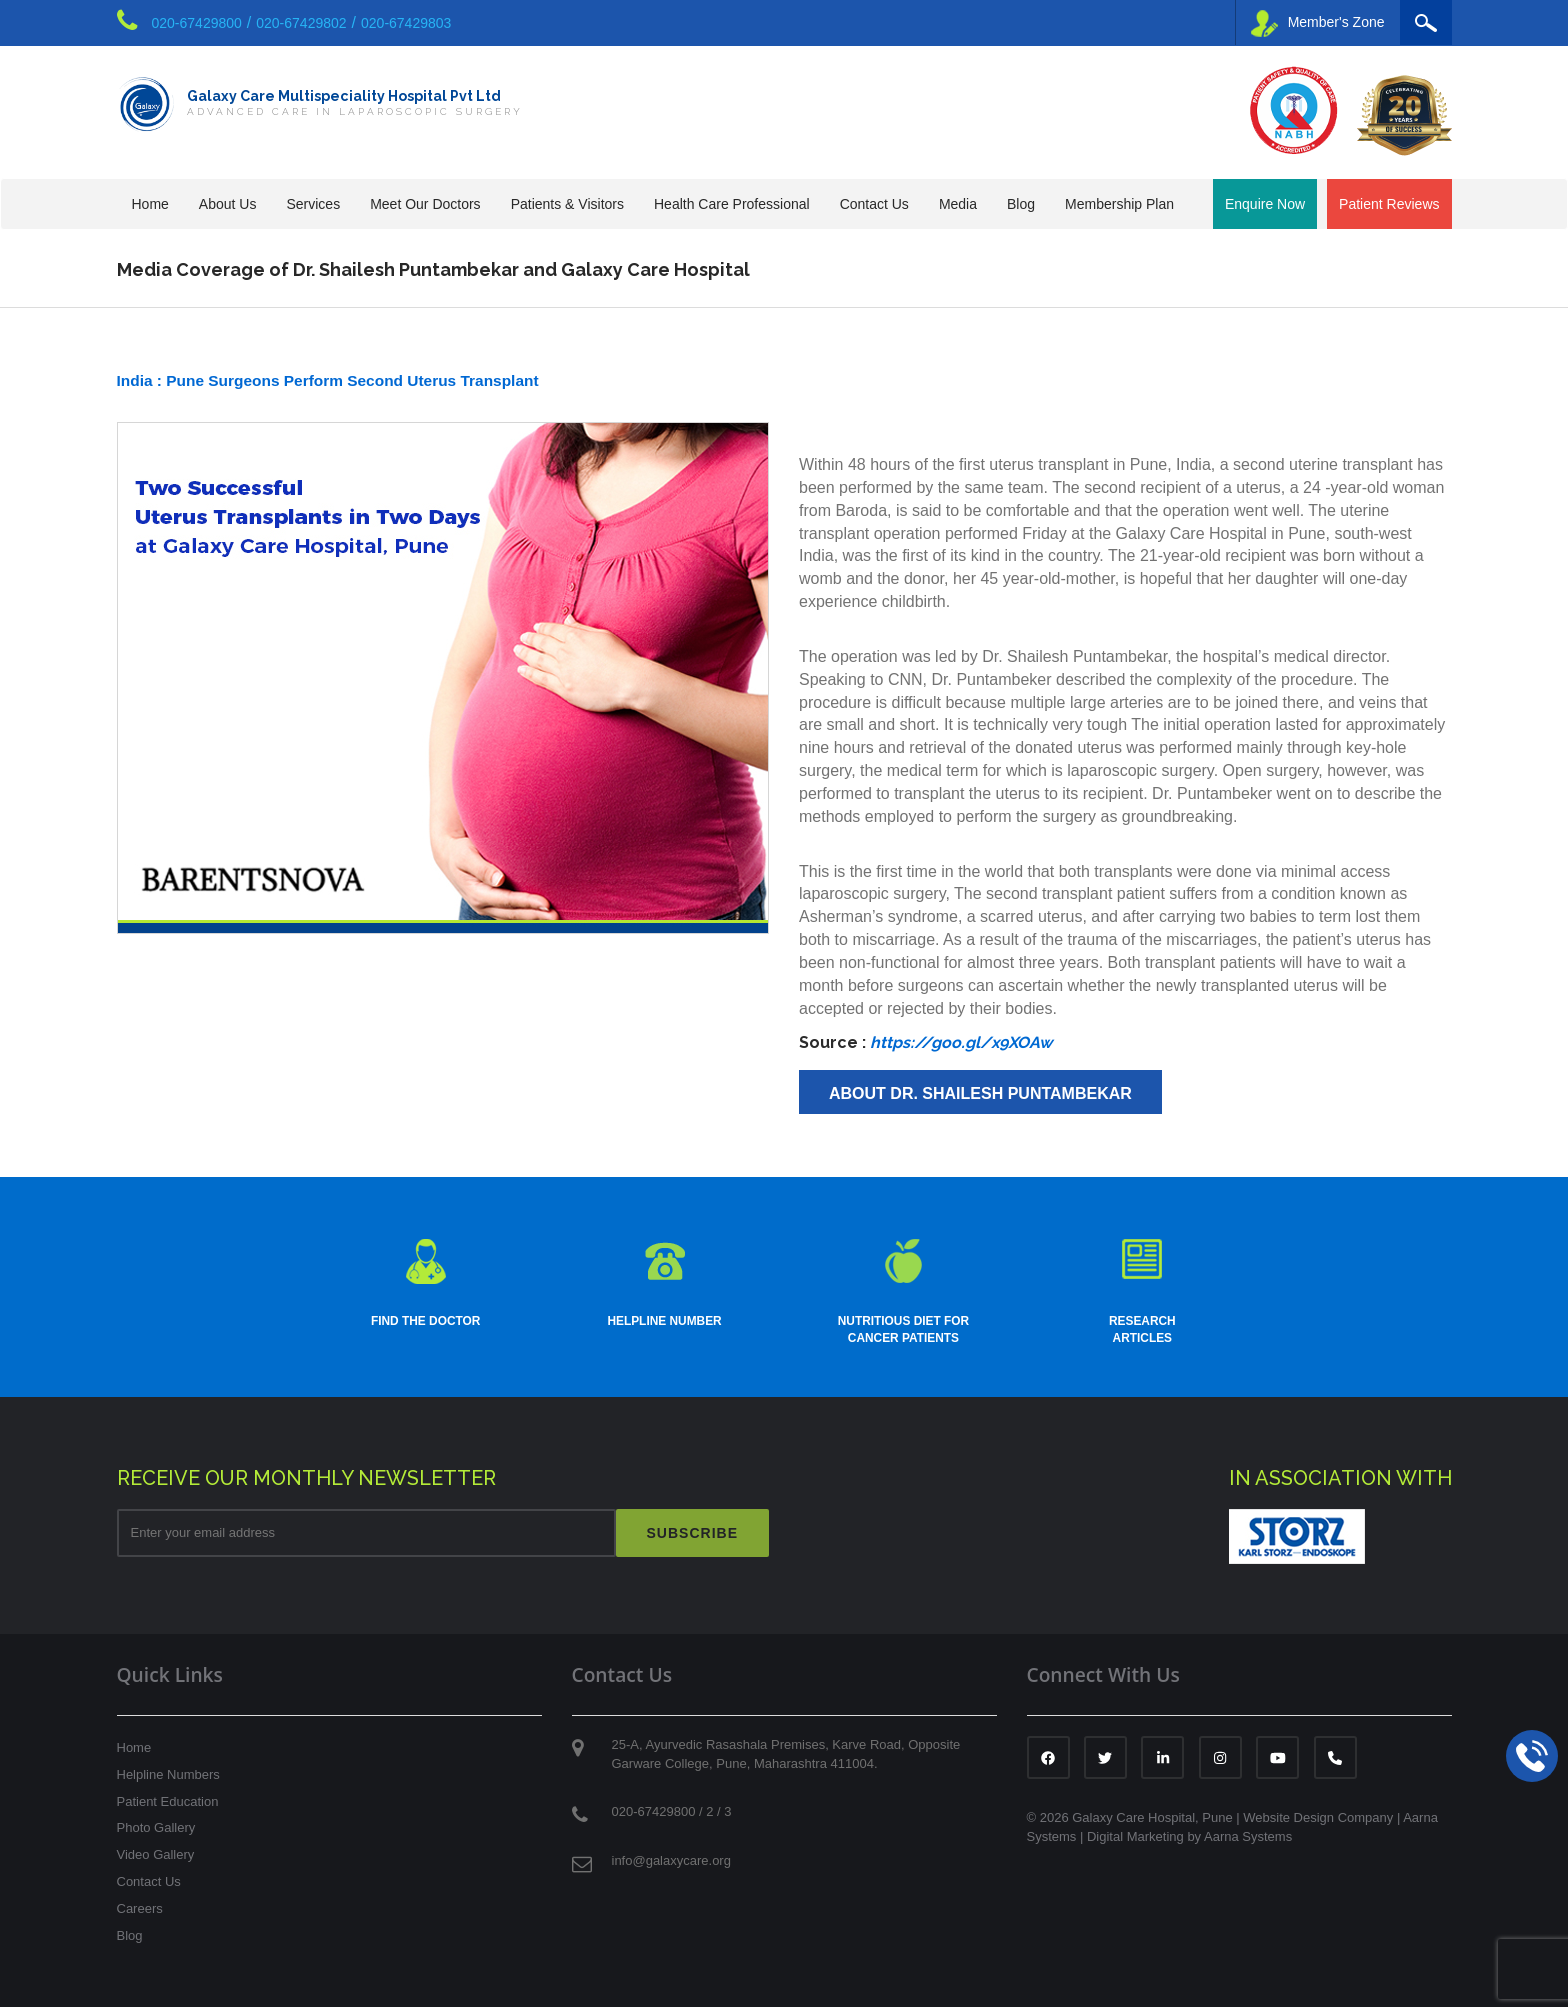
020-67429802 (301, 23)
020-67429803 (406, 23)
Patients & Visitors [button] (567, 204)
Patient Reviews (1389, 204)
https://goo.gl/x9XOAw (961, 1042)
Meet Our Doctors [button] (425, 204)
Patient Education (168, 1807)
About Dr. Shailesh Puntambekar (980, 1093)
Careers (140, 1914)
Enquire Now (1265, 204)
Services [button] (313, 204)
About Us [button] (228, 204)
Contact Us (149, 1887)
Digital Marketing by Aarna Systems (1189, 1842)
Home (150, 204)
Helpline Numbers (168, 1780)
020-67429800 (197, 23)
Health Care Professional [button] (732, 204)
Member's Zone (1318, 23)
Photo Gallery (156, 1833)
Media (958, 204)
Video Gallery (156, 1860)
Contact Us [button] (874, 204)
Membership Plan (1119, 204)
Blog (1021, 204)
